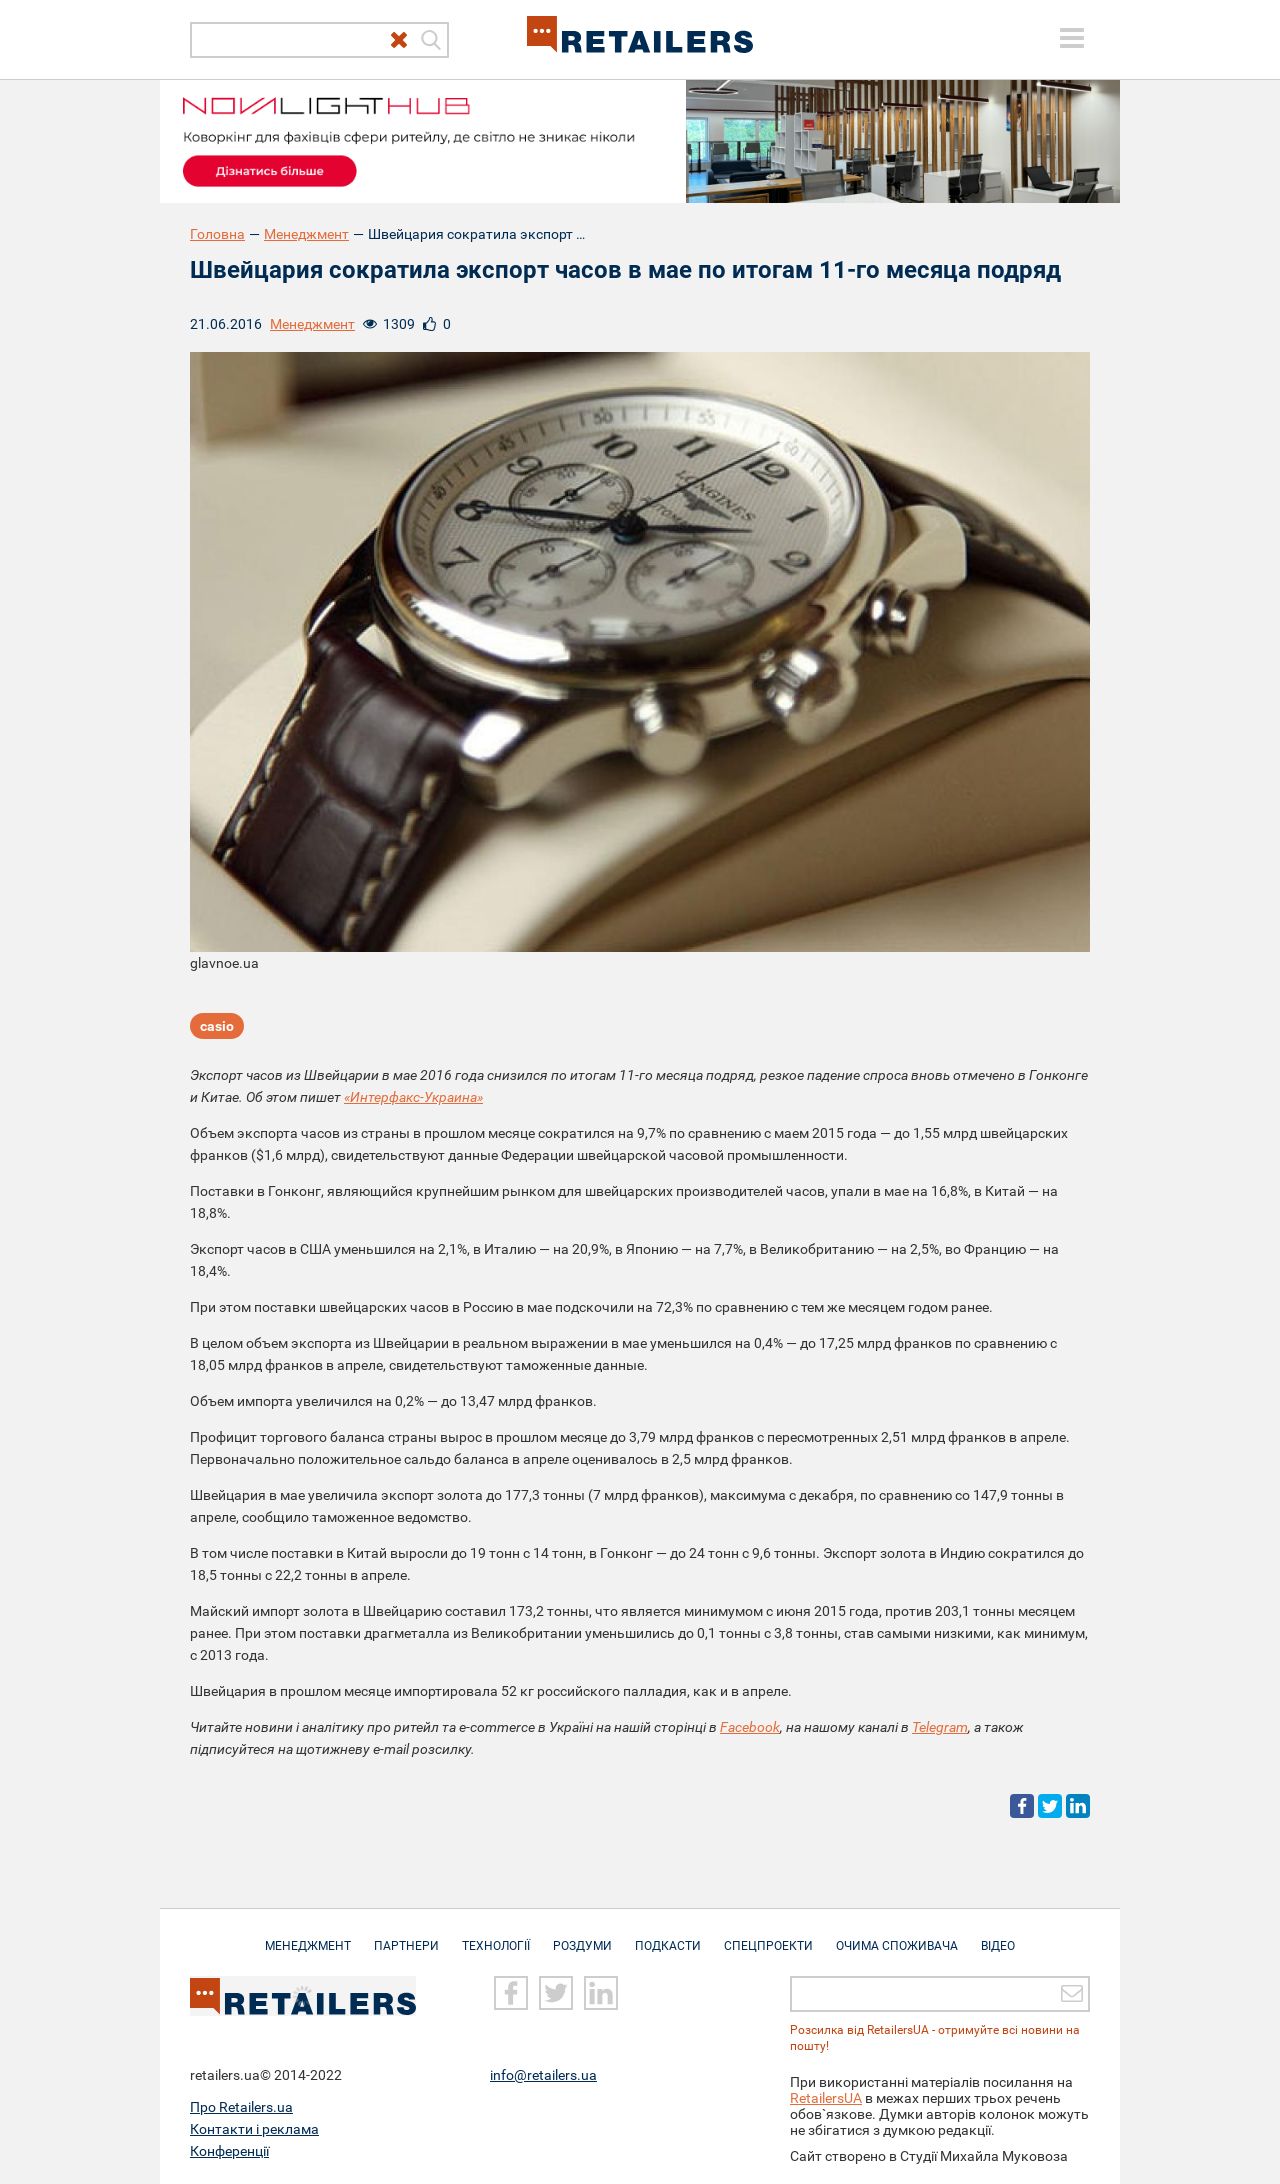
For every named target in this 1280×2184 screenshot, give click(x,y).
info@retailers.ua (543, 2075)
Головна (217, 234)
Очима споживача (897, 1936)
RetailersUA (826, 2098)
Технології (496, 1936)
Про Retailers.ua (241, 2107)
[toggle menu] (1072, 38)
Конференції (229, 2151)
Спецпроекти (768, 1936)
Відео (998, 1936)
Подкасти (668, 1936)
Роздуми (582, 1936)
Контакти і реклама (254, 2129)
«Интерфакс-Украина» (413, 1097)
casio (217, 1026)
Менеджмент (306, 234)
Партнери (406, 1936)
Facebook (750, 1727)
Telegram (940, 1727)
